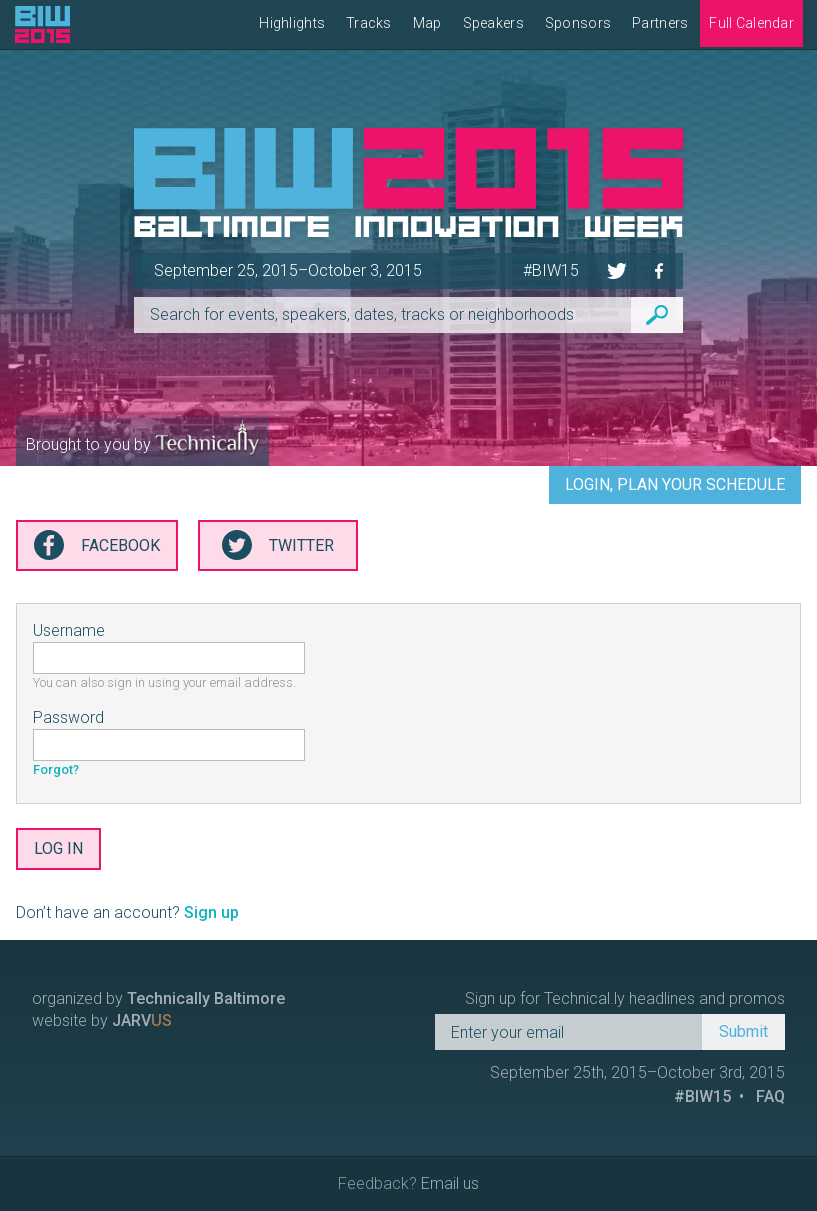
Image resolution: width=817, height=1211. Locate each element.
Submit (743, 1031)
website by (102, 1020)
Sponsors (578, 23)
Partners (660, 23)
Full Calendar (751, 23)
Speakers (493, 23)
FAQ (770, 1096)
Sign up (211, 912)
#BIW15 (551, 270)
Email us (450, 1183)
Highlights (292, 23)
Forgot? (56, 769)
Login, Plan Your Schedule (675, 484)
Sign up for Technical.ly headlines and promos (625, 998)
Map (427, 23)
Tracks (369, 23)
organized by (158, 998)
